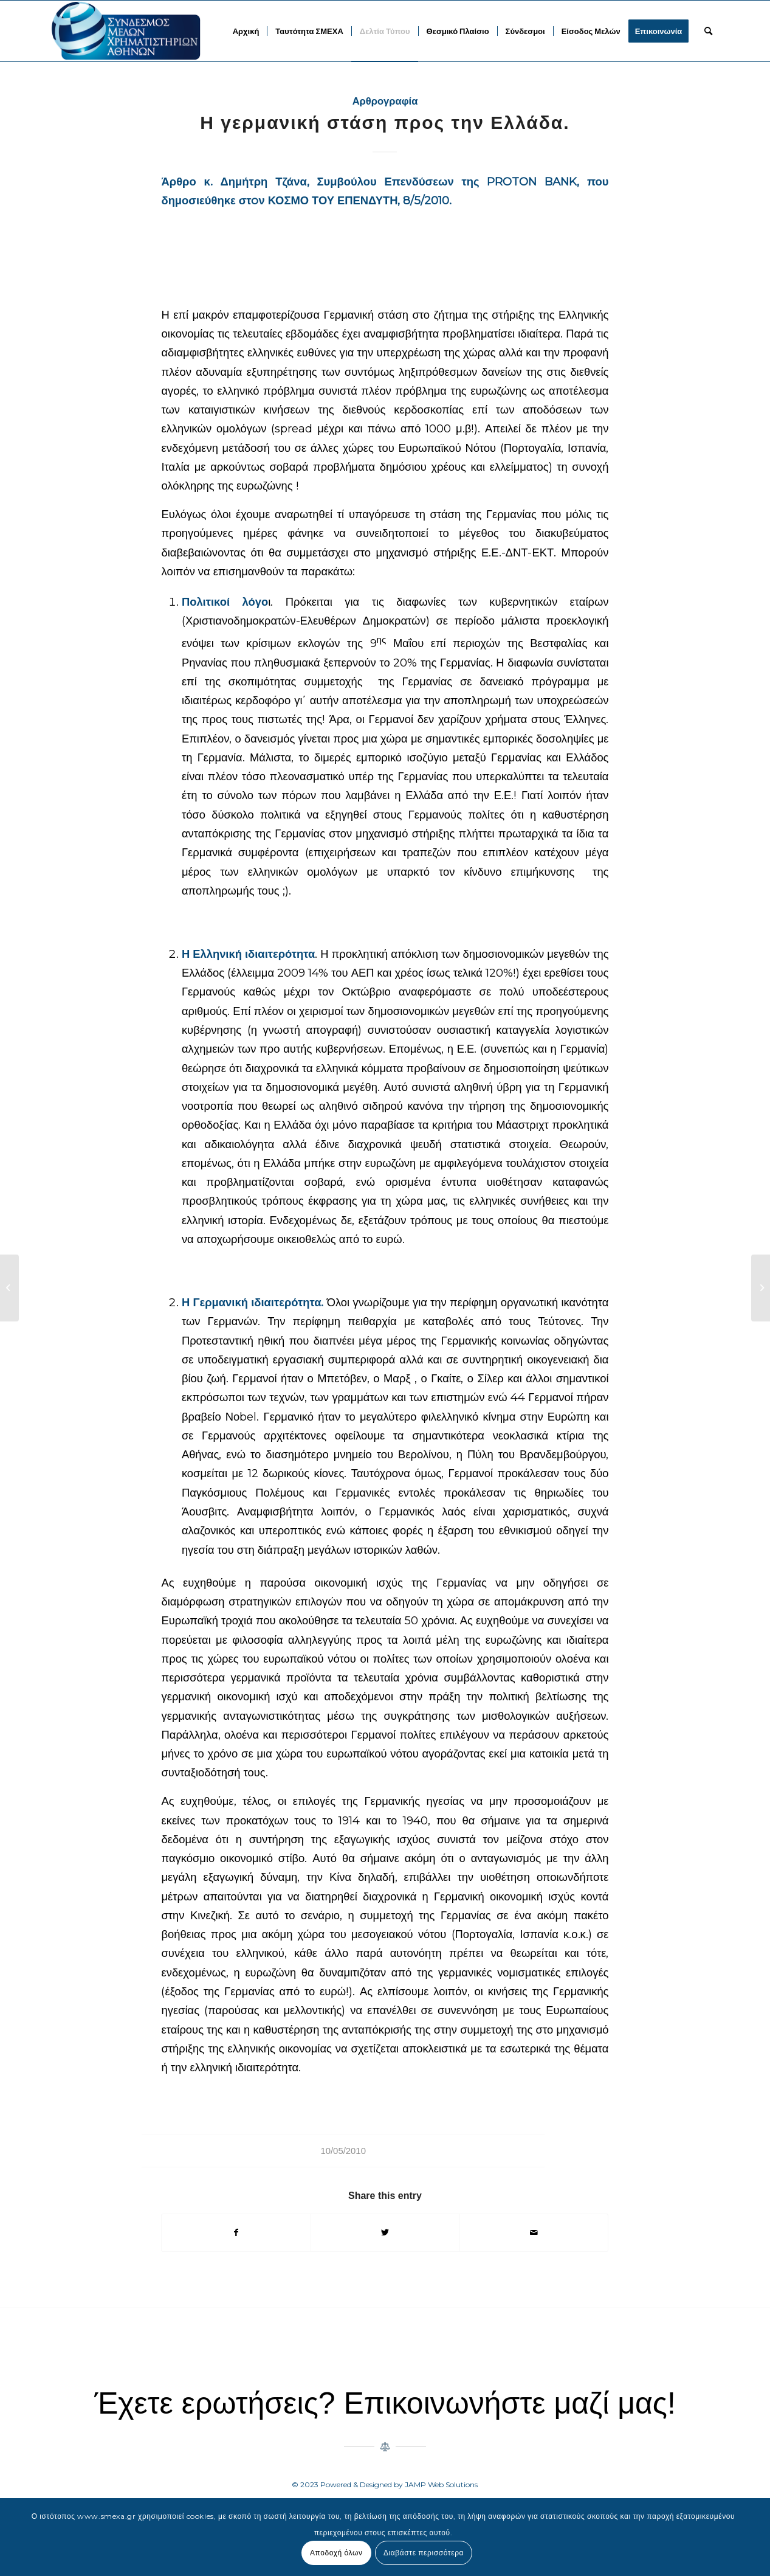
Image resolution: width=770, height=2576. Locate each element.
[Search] (708, 31)
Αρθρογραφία (385, 101)
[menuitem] (246, 31)
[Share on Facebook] (236, 2232)
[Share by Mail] (534, 2232)
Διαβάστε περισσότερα (423, 2552)
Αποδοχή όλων (336, 2552)
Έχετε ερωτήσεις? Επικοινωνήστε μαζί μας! (385, 2403)
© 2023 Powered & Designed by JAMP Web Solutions (385, 2484)
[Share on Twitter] (385, 2232)
